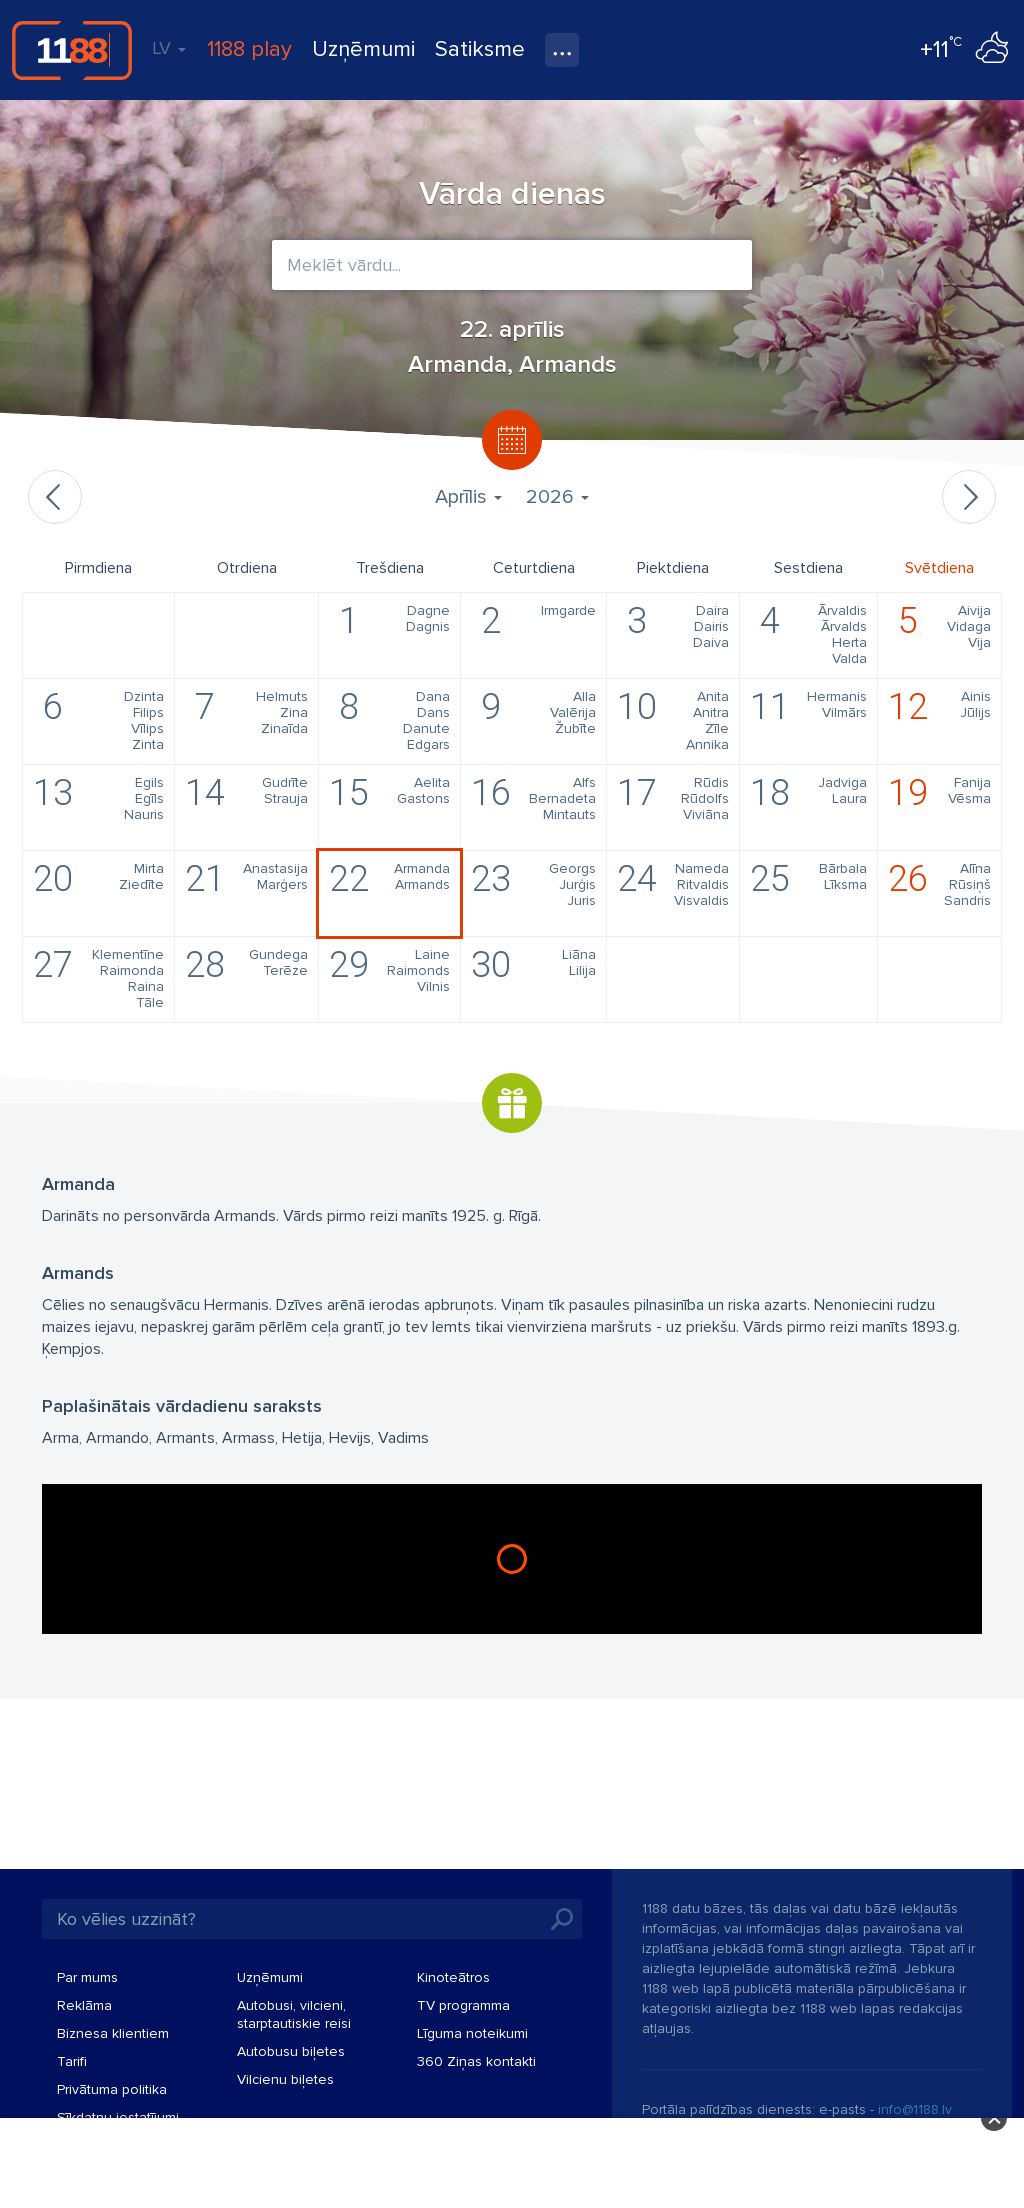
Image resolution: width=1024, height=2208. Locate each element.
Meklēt (562, 1919)
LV (169, 48)
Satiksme (480, 49)
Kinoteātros (453, 1977)
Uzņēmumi (363, 49)
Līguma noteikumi (472, 2033)
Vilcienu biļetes (285, 2079)
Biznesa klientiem (113, 2033)
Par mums (87, 1977)
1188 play (249, 49)
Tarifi (72, 2061)
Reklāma (84, 2005)
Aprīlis (468, 497)
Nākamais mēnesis (969, 497)
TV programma (463, 2005)
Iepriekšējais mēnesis (55, 497)
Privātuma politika (112, 2089)
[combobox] (512, 265)
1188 (72, 50)
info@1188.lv (915, 2109)
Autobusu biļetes (291, 2051)
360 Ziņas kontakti (476, 2061)
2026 (557, 497)
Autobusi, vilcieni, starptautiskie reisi (294, 2014)
